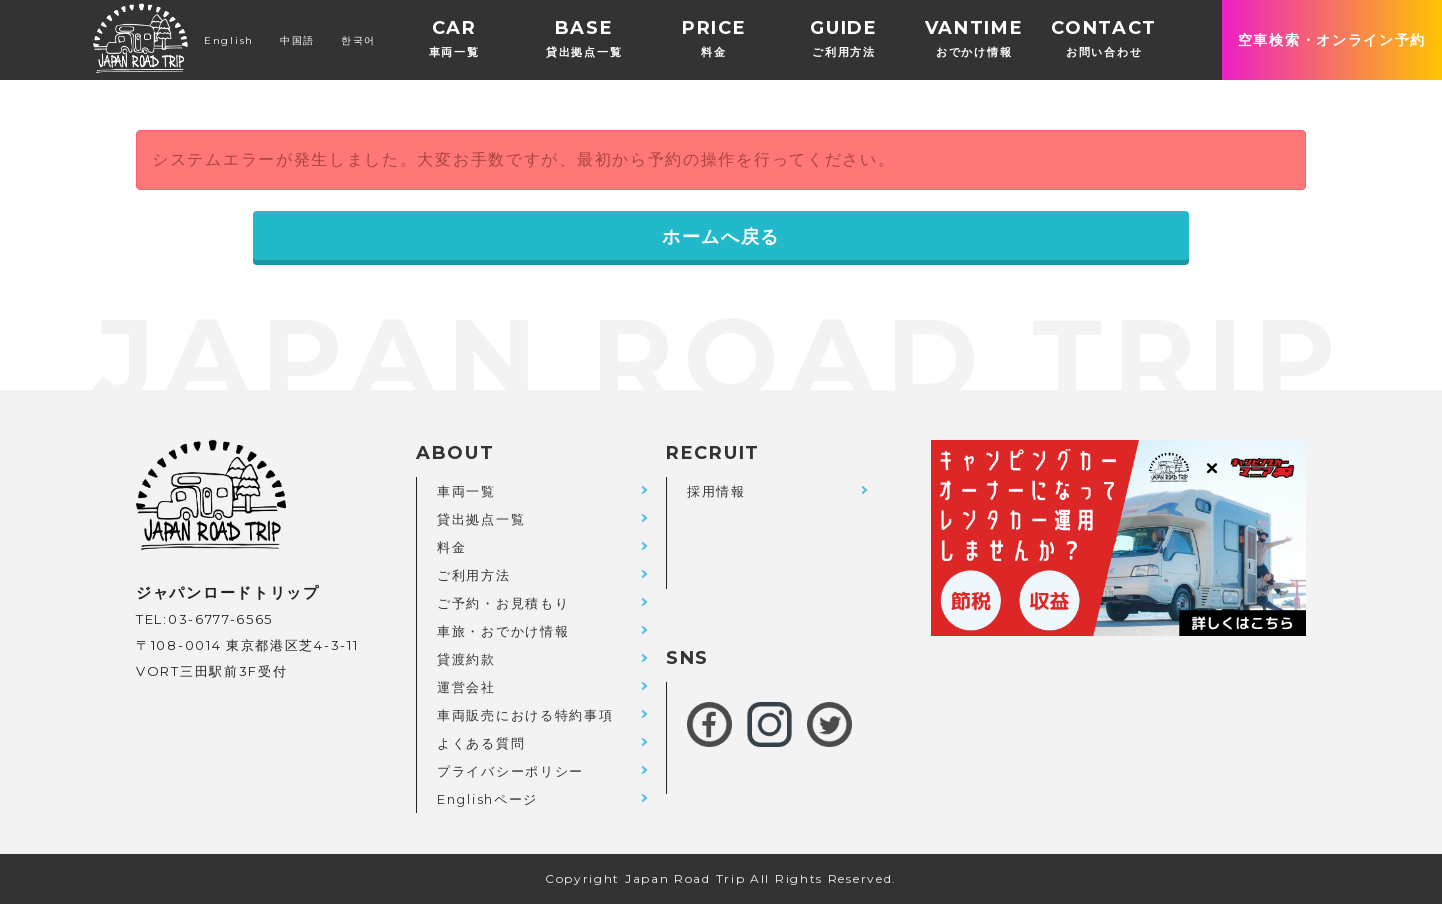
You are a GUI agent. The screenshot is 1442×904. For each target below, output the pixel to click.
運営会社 (466, 687)
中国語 (297, 40)
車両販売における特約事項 (525, 715)
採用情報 (716, 491)
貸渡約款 (466, 659)
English (229, 40)
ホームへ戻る (721, 237)
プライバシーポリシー (510, 771)
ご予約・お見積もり (503, 603)
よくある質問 (481, 743)
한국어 (358, 40)
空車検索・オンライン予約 (1332, 40)
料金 (451, 547)
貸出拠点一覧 (481, 519)
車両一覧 (466, 491)
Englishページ (487, 799)
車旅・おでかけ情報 (503, 631)
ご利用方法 (474, 575)
